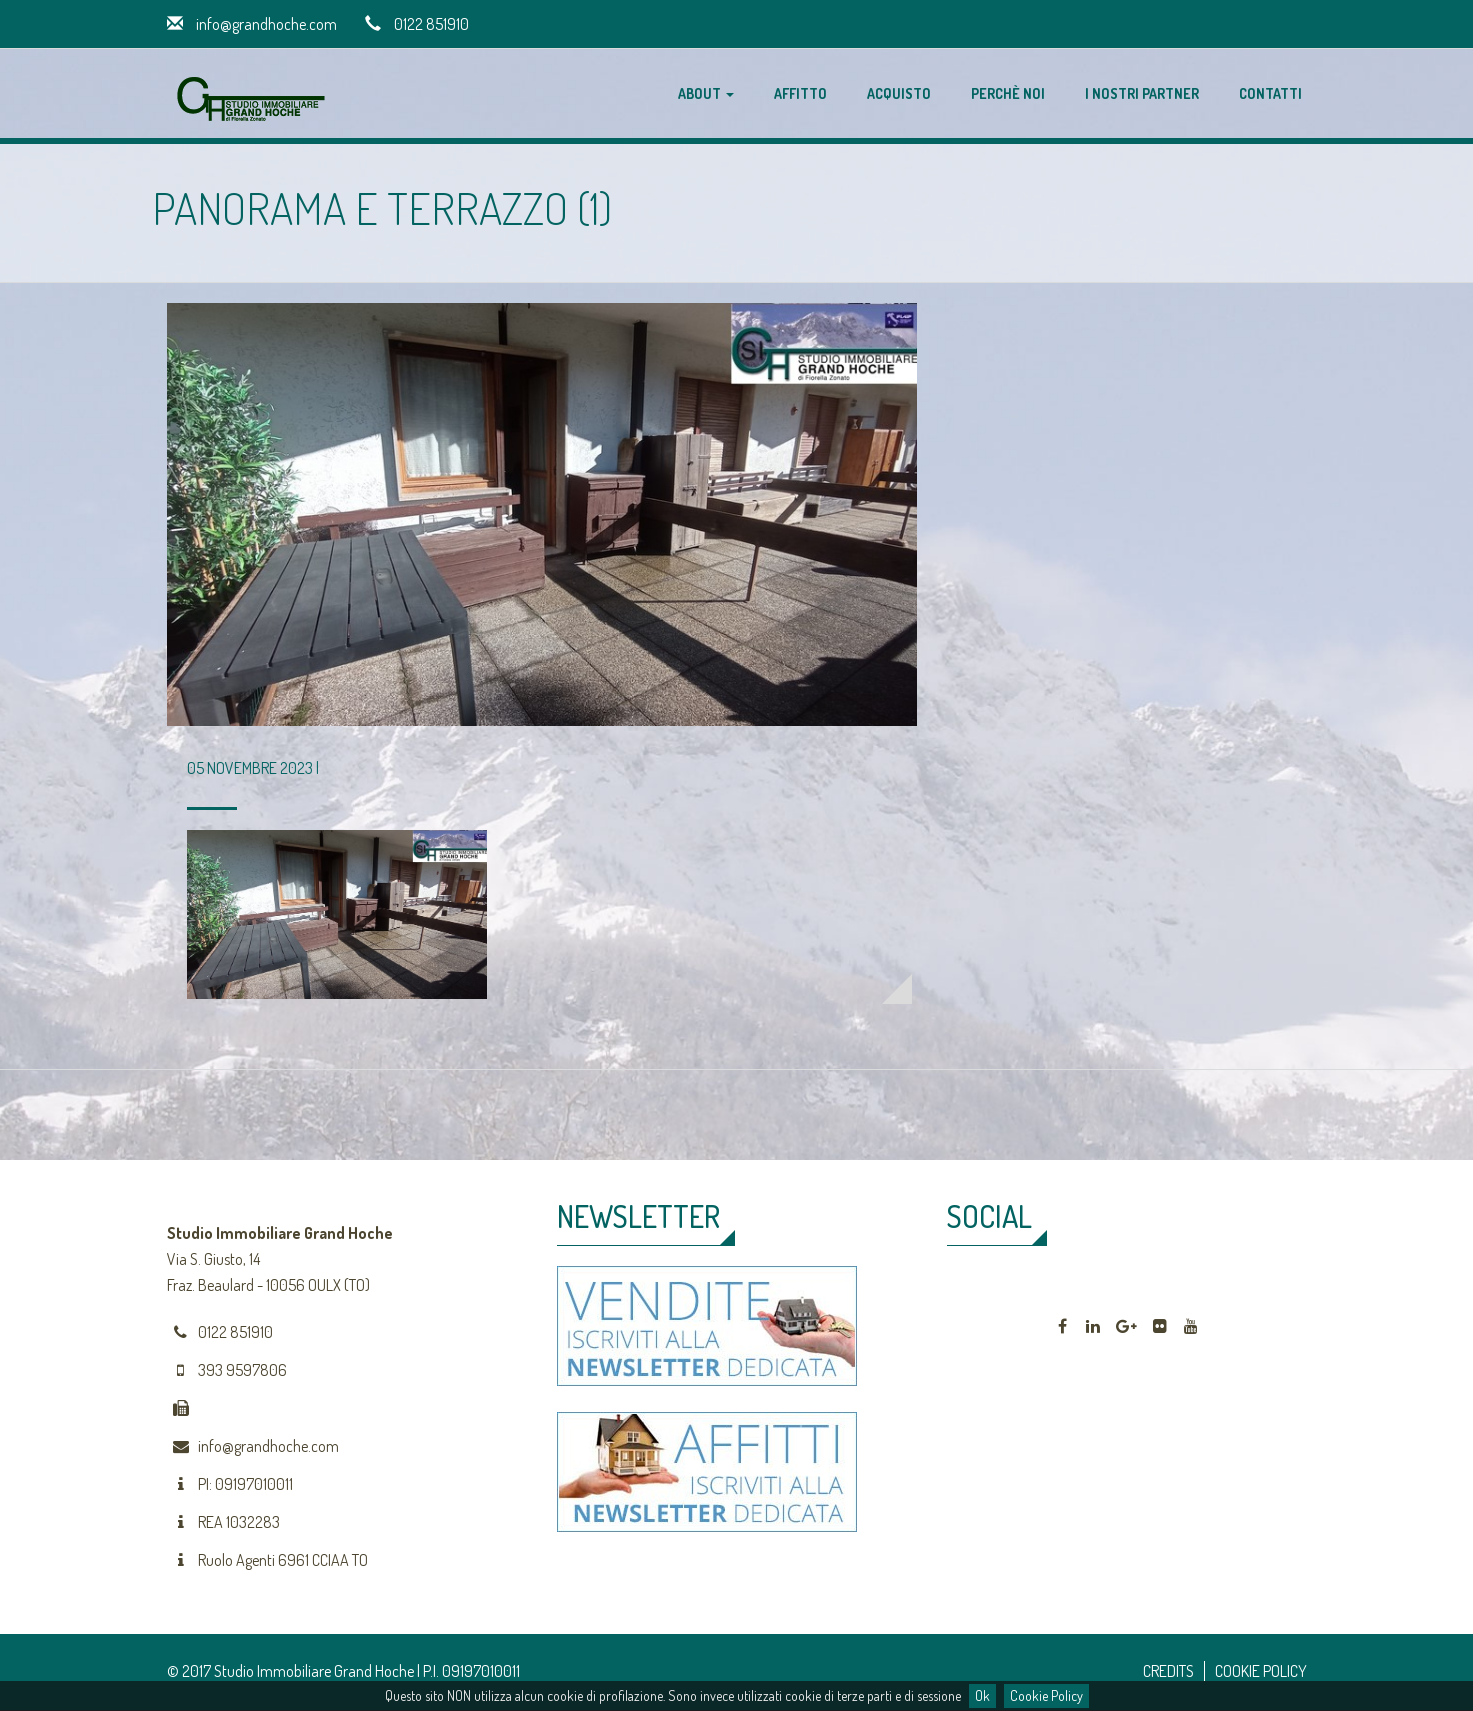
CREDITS (1168, 1671)
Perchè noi (1008, 93)
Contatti (1270, 93)
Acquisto (899, 93)
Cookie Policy (1046, 1695)
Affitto (800, 93)
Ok (982, 1695)
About (706, 93)
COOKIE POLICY (1261, 1671)
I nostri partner (1142, 93)
